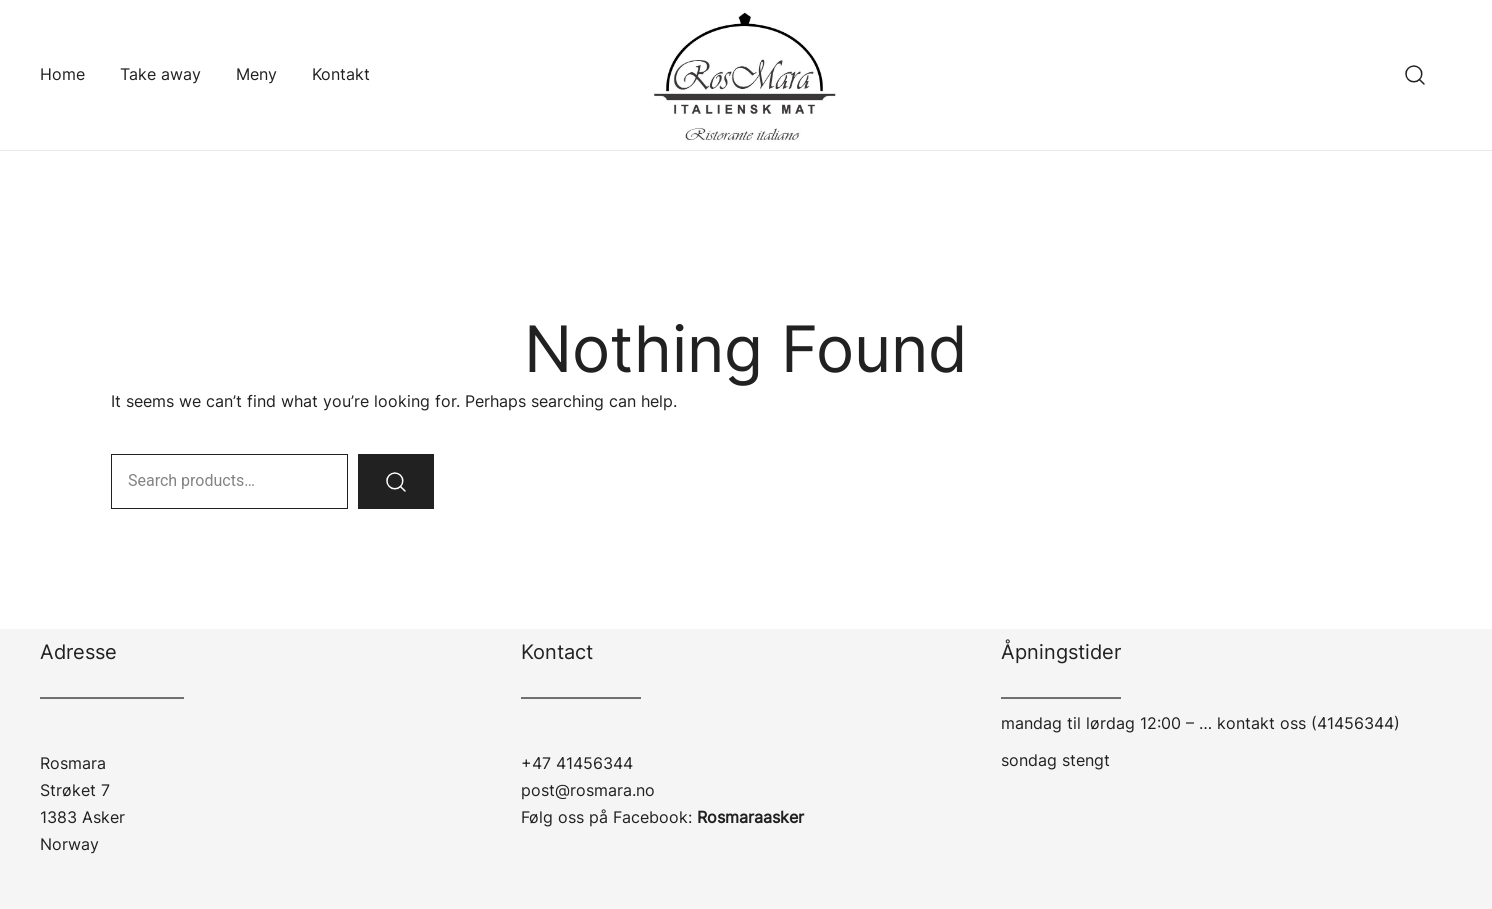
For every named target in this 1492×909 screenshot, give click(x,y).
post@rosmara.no (588, 790)
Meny (256, 74)
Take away (160, 74)
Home (62, 74)
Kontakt (341, 74)
